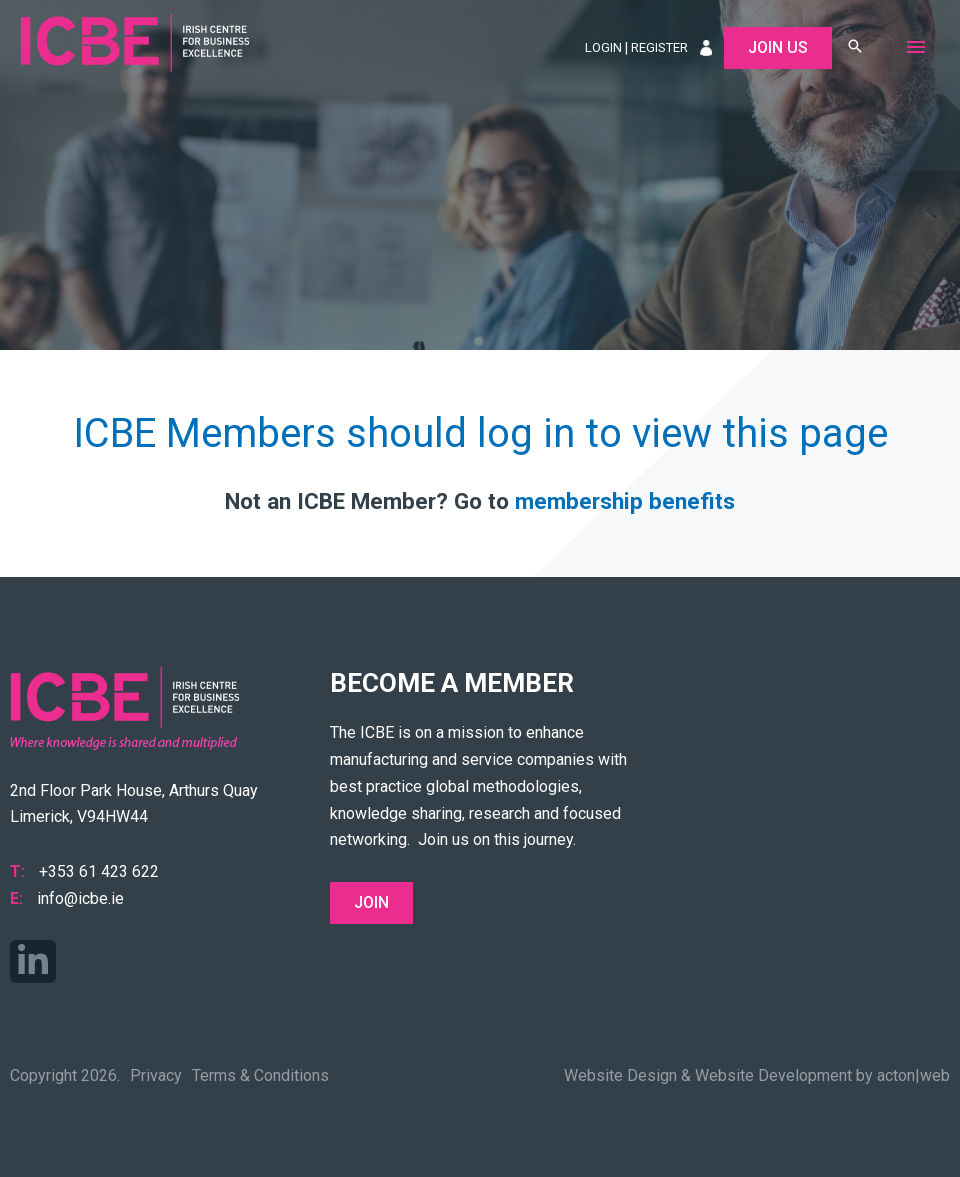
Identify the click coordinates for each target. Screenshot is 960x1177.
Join (371, 902)
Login (603, 47)
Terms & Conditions (260, 1075)
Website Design (620, 1075)
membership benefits (625, 501)
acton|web (913, 1075)
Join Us (778, 47)
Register (659, 47)
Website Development (773, 1075)
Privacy (156, 1075)
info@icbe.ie (80, 898)
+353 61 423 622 (99, 871)
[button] (855, 47)
